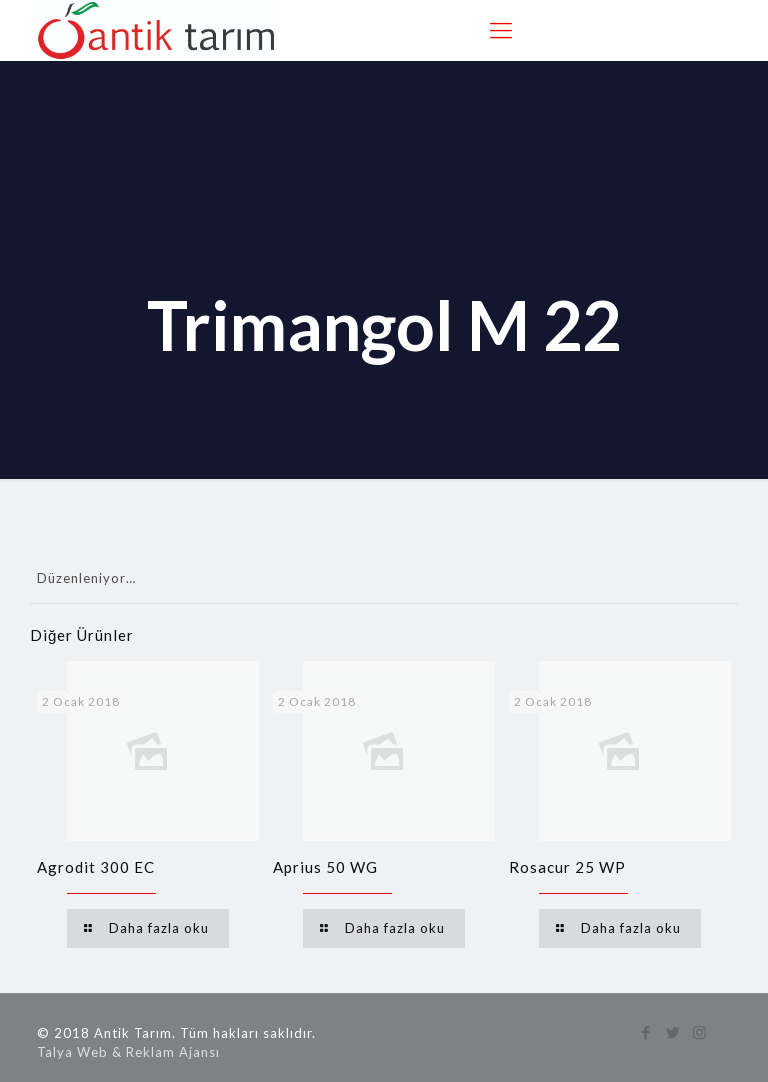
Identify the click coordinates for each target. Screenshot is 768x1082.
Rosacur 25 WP (567, 867)
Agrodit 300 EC (96, 867)
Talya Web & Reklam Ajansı (128, 1052)
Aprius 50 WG (325, 867)
